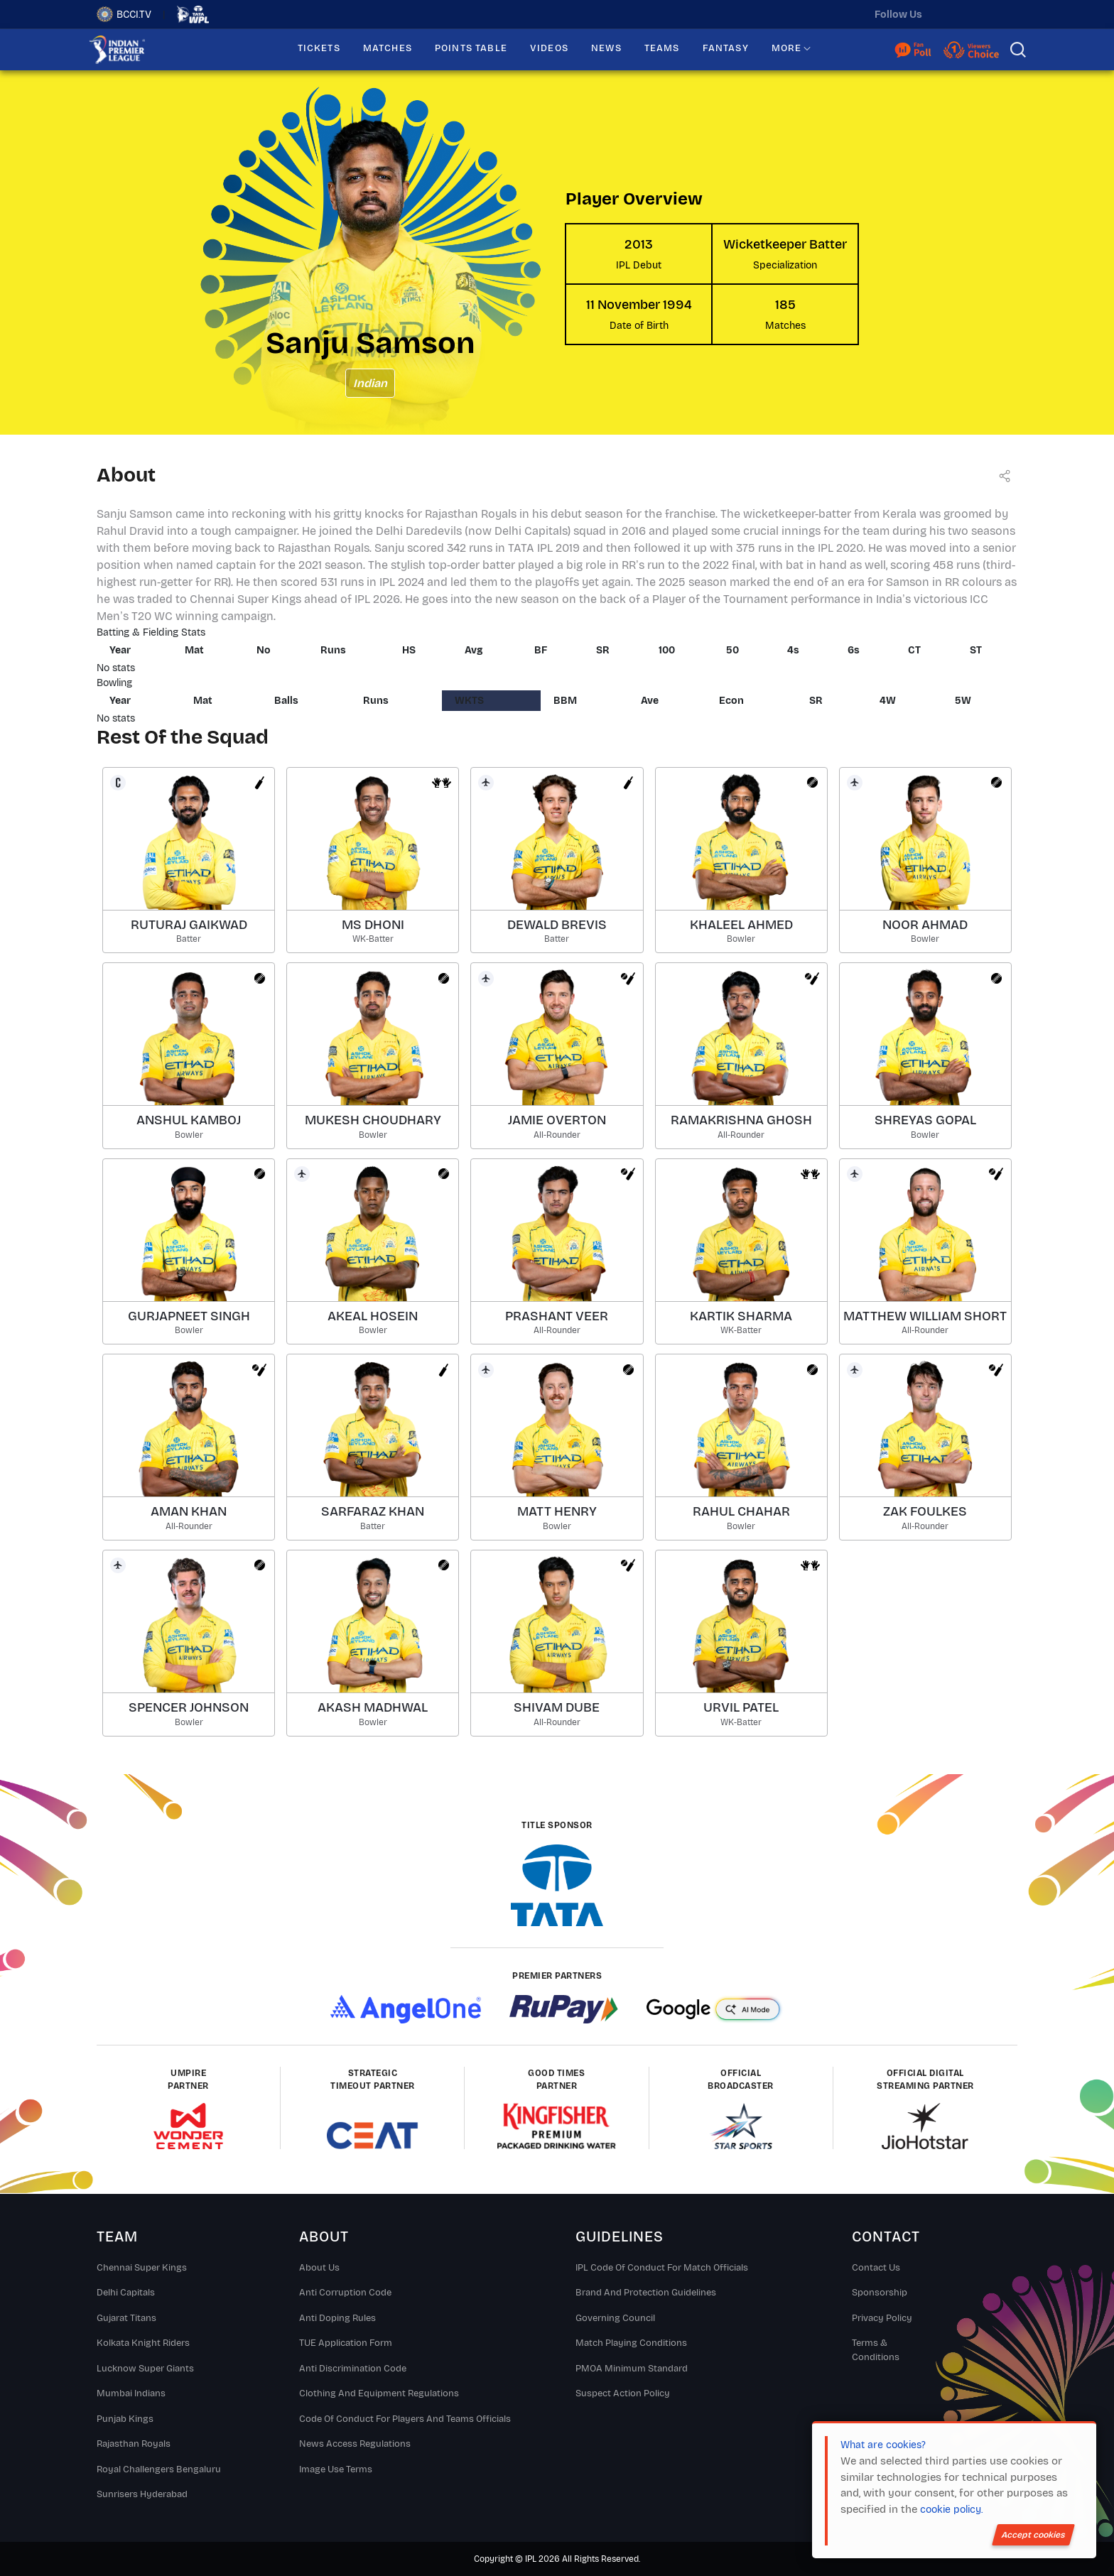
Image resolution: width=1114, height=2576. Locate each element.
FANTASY (726, 48)
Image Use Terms (335, 2469)
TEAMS (662, 48)
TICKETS (319, 48)
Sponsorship (879, 2292)
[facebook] (1006, 14)
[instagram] (977, 14)
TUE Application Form (345, 2343)
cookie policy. (951, 2510)
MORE (787, 48)
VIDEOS (549, 48)
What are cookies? (883, 2445)
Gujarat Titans (126, 2318)
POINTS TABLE (471, 48)
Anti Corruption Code (345, 2292)
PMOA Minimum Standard (631, 2368)
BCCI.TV (124, 14)
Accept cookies (1033, 2535)
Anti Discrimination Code (352, 2368)
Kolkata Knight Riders (143, 2343)
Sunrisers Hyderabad (142, 2494)
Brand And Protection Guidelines (645, 2292)
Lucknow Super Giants (145, 2368)
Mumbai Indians (131, 2393)
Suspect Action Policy (622, 2393)
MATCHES (387, 48)
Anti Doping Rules (337, 2318)
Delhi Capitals (126, 2292)
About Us (319, 2267)
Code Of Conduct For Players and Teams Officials (405, 2419)
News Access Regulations (355, 2444)
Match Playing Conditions (631, 2343)
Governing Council (615, 2318)
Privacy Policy (882, 2318)
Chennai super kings (142, 2267)
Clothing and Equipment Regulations (379, 2393)
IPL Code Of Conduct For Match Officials (661, 2267)
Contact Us (876, 2267)
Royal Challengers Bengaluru (159, 2469)
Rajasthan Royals (134, 2444)
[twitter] (947, 14)
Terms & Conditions (875, 2350)
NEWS (606, 48)
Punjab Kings (125, 2419)
